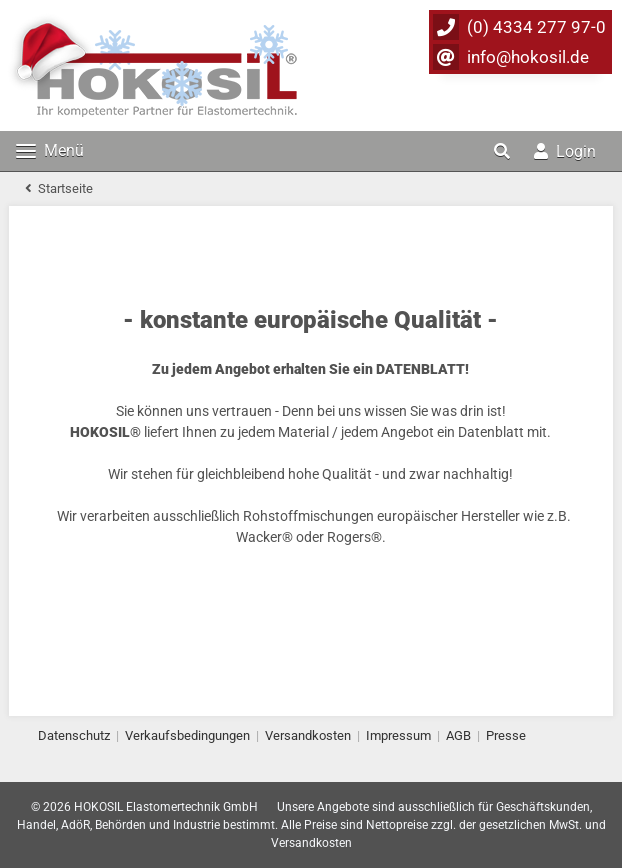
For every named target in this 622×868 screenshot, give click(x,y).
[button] (504, 151)
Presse (506, 735)
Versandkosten (308, 735)
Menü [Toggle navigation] (50, 150)
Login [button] (565, 151)
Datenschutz (74, 735)
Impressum (398, 735)
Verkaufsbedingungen (187, 735)
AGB (458, 735)
